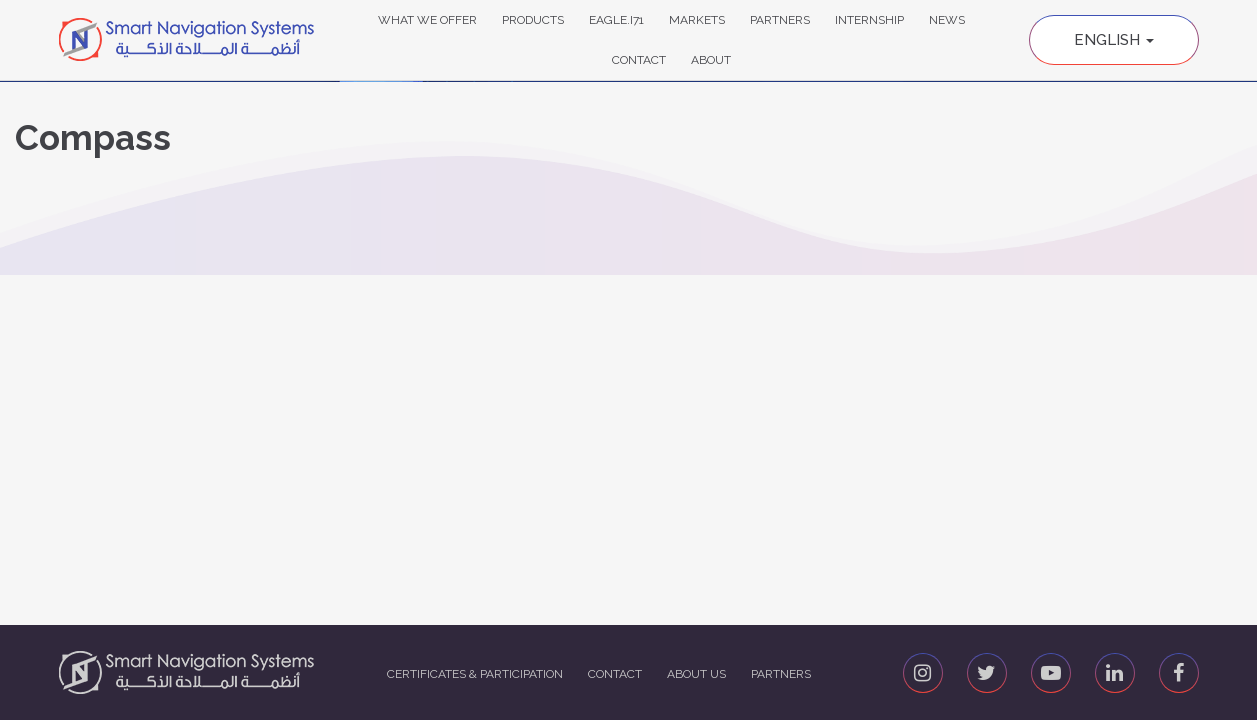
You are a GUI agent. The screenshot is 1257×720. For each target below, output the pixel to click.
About (711, 60)
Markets (697, 20)
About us (696, 674)
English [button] (1114, 40)
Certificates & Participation (475, 674)
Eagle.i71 (616, 20)
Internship (869, 20)
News (947, 20)
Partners (780, 20)
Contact (639, 60)
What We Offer (427, 20)
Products (533, 20)
